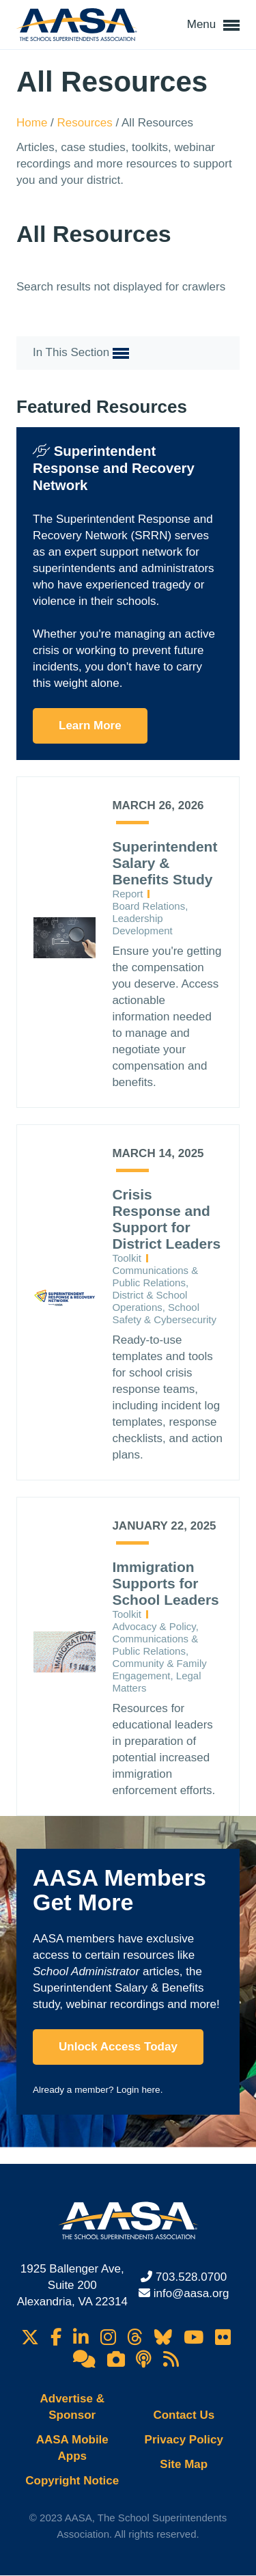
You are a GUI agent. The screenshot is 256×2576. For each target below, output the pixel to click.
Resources (86, 122)
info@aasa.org (191, 2293)
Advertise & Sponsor (72, 2407)
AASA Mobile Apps (72, 2448)
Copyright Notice (72, 2480)
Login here (138, 2090)
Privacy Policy (184, 2439)
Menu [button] (213, 25)
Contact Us (183, 2415)
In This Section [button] (81, 353)
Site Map (184, 2464)
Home (33, 122)
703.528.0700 (191, 2276)
